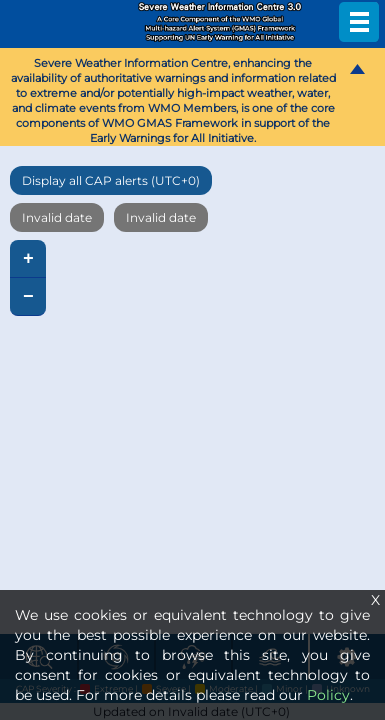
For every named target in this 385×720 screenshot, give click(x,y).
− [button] (28, 297)
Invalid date (57, 217)
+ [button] (28, 259)
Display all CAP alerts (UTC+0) (111, 180)
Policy (328, 695)
